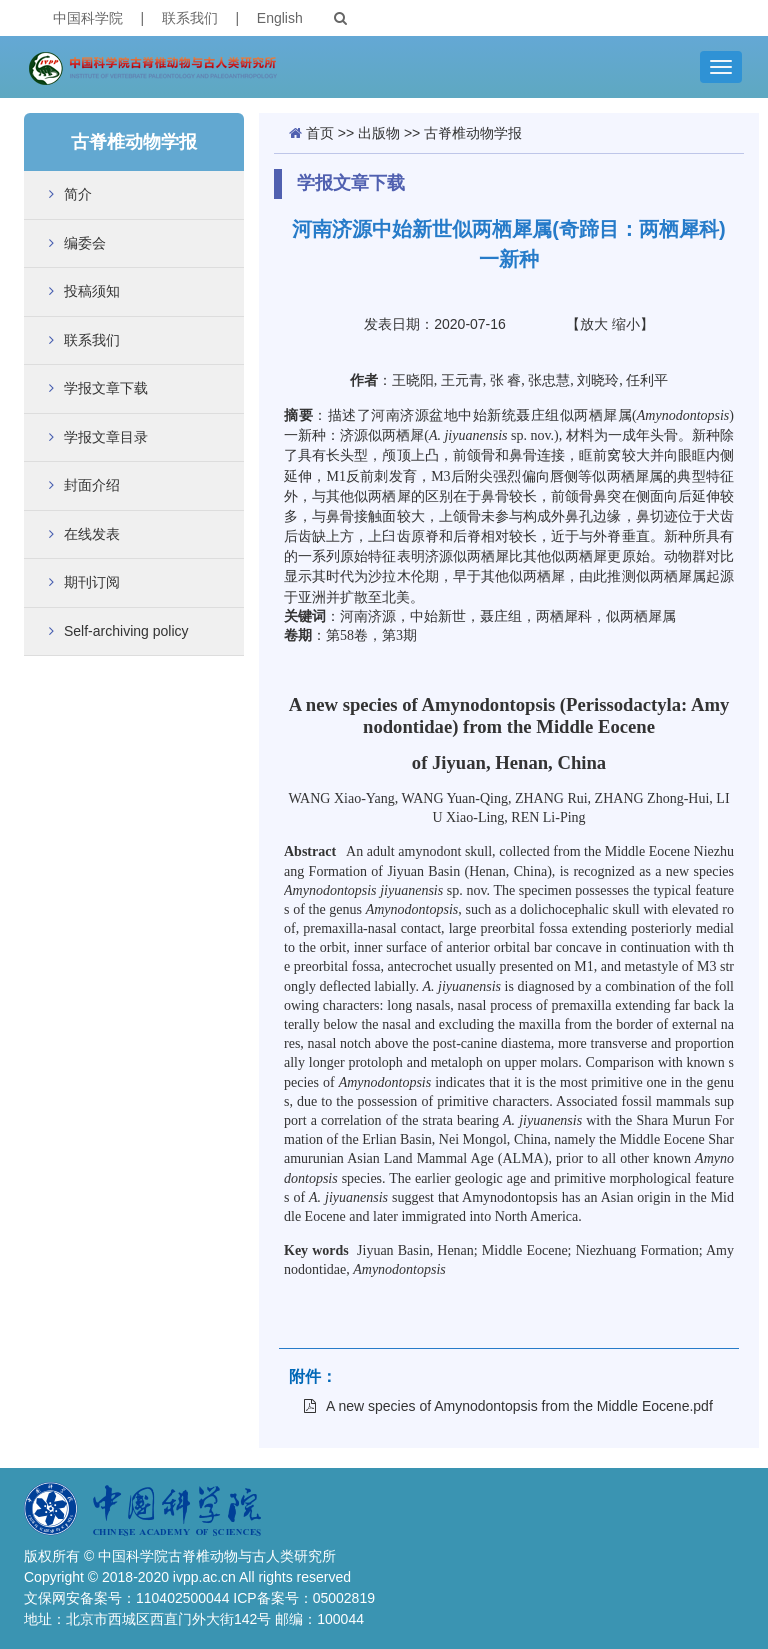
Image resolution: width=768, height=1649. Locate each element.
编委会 (85, 243)
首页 (320, 133)
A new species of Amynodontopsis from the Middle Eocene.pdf (508, 1406)
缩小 (626, 324)
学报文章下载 (106, 388)
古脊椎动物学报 (473, 133)
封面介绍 (92, 485)
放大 (594, 324)
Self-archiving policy (126, 631)
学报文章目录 (106, 437)
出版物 (379, 133)
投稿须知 (92, 291)
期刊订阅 (92, 582)
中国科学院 (88, 18)
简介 (78, 194)
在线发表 (92, 534)
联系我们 (190, 18)
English (280, 18)
